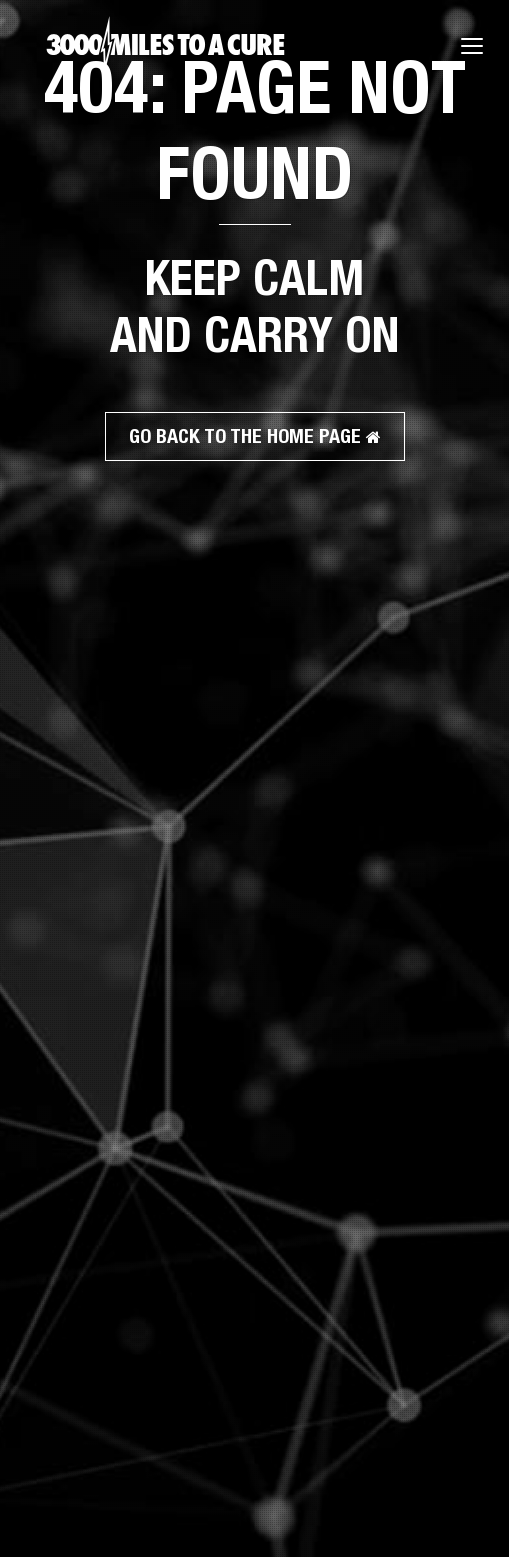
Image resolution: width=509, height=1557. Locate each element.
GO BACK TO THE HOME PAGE (255, 435)
